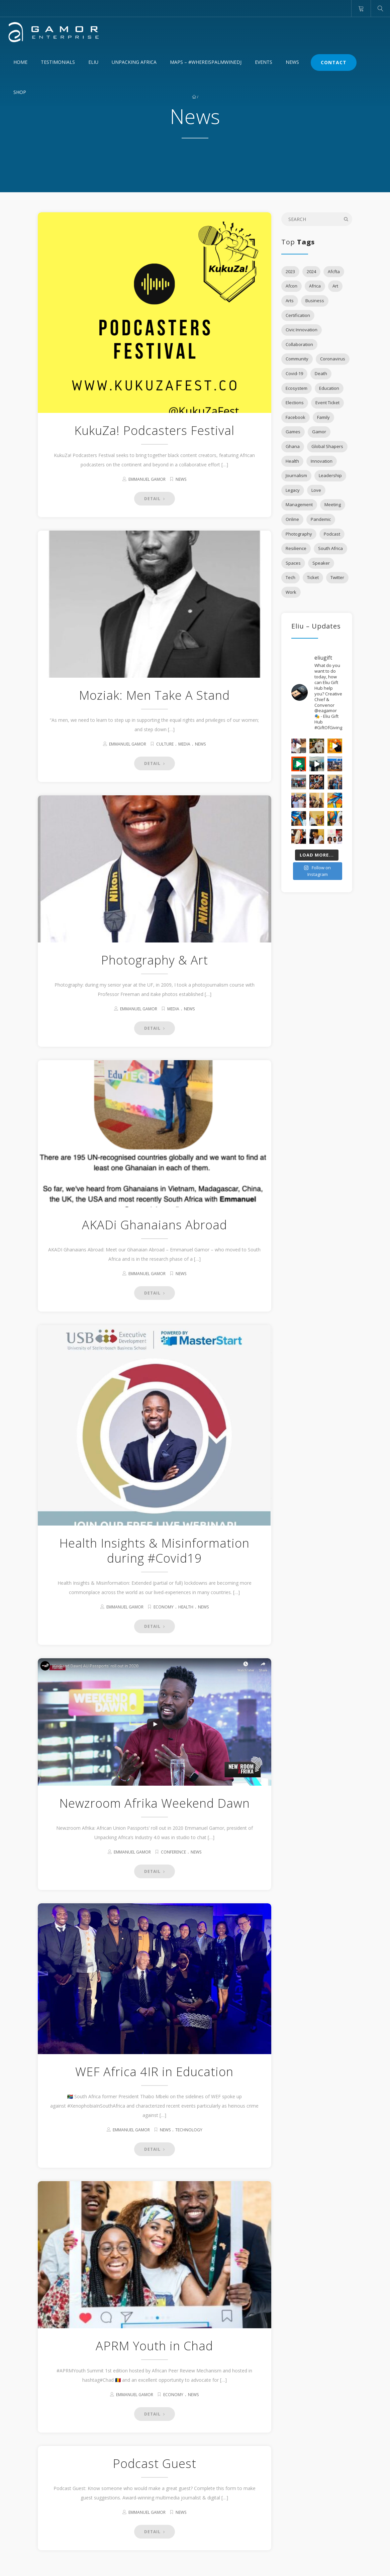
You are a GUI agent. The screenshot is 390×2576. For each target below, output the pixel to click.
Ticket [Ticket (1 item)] (313, 577)
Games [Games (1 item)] (293, 432)
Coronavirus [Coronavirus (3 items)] (332, 359)
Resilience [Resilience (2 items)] (296, 548)
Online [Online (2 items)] (292, 519)
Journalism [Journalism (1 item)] (296, 475)
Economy (164, 1607)
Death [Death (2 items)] (321, 373)
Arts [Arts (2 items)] (290, 301)
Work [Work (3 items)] (291, 592)
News (292, 62)
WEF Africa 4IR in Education (154, 2071)
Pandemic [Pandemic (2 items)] (321, 519)
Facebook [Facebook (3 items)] (295, 417)
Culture (165, 744)
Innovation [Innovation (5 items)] (321, 461)
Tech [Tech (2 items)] (290, 577)
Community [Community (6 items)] (297, 359)
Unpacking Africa (134, 62)
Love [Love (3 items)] (316, 490)
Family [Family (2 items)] (323, 417)
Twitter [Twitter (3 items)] (337, 577)
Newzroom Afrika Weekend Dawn (154, 1803)
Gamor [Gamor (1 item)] (319, 432)
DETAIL (154, 498)
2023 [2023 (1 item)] (290, 271)
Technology (188, 2130)
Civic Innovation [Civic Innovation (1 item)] (301, 330)
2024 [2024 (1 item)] (311, 271)
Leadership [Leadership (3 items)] (330, 475)
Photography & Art (154, 960)
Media (184, 744)
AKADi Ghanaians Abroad (154, 1225)
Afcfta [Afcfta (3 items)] (334, 271)
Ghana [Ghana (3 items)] (293, 446)
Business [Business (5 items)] (314, 301)
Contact (334, 62)
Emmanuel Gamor (147, 479)
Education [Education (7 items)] (329, 388)
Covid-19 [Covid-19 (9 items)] (294, 373)
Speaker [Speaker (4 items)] (321, 563)
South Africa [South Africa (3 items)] (330, 548)
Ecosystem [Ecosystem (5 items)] (296, 388)
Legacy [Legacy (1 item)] (293, 490)
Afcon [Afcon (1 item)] (291, 286)
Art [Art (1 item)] (335, 286)
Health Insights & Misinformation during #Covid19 (154, 1550)
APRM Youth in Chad (154, 2337)
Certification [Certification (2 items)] (298, 315)
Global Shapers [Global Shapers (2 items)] (327, 446)
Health (185, 1607)
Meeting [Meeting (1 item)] (332, 504)
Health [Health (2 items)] (292, 461)
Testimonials (58, 62)
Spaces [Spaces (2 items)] (293, 563)
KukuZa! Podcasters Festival (154, 430)
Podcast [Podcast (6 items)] (332, 534)
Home (20, 62)
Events (263, 62)
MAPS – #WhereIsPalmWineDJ (205, 62)
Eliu (93, 62)
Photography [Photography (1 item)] (299, 534)
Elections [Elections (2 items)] (295, 403)
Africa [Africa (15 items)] (315, 286)
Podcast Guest (154, 2455)
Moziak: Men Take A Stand (154, 695)
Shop (19, 92)
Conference (173, 1852)
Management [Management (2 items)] (299, 504)
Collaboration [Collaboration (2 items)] (299, 344)
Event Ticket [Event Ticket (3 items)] (327, 403)
